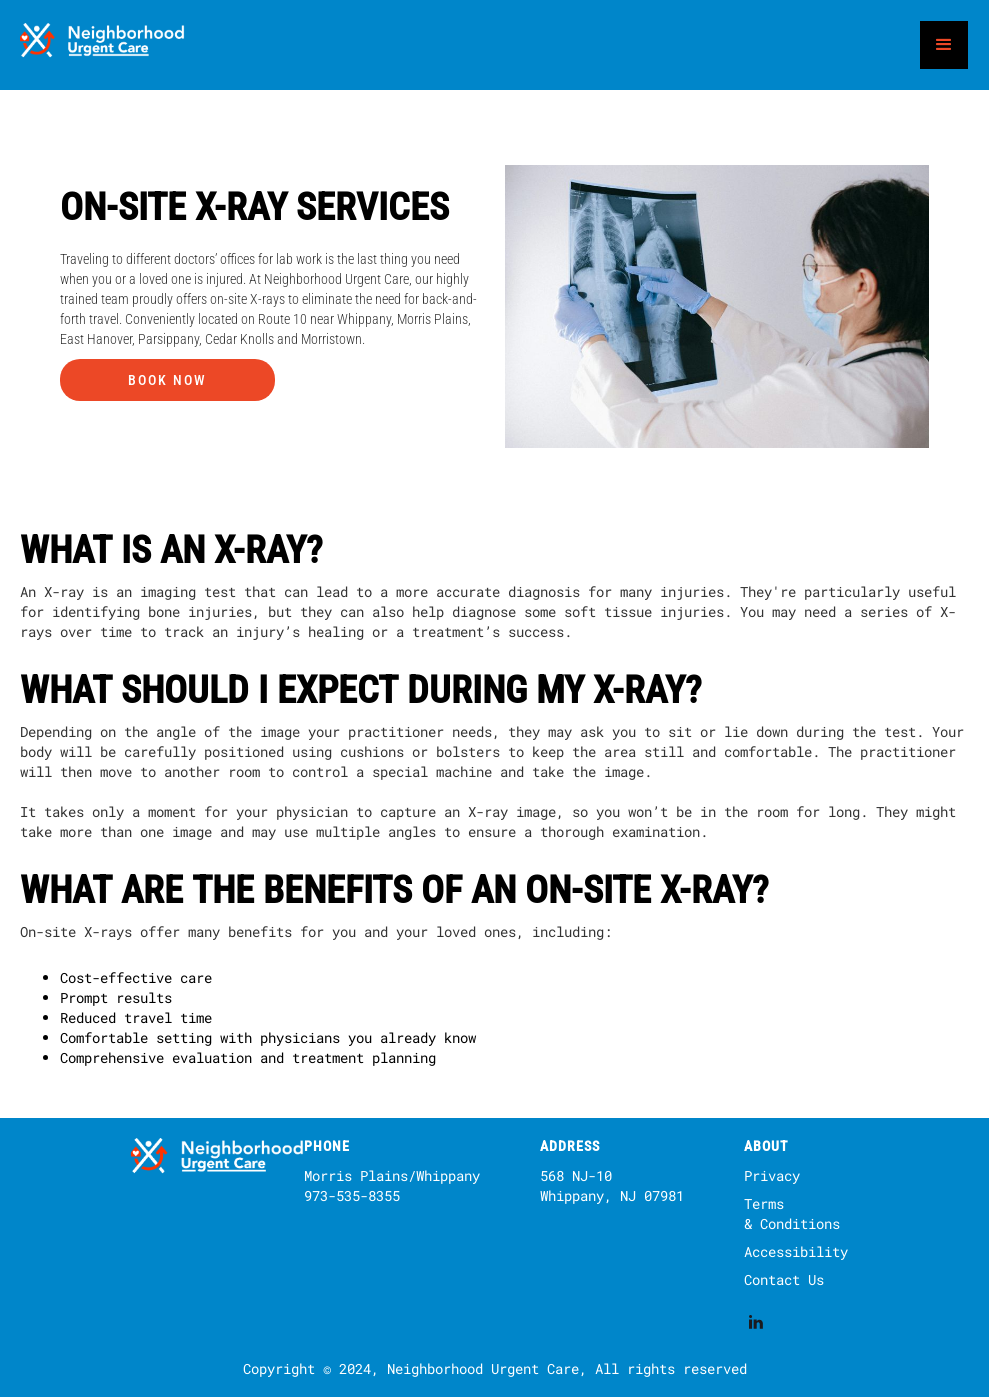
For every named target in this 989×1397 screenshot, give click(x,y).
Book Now (167, 380)
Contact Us (784, 1279)
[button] (944, 45)
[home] (103, 44)
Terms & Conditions (792, 1213)
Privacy (772, 1175)
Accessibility (796, 1251)
